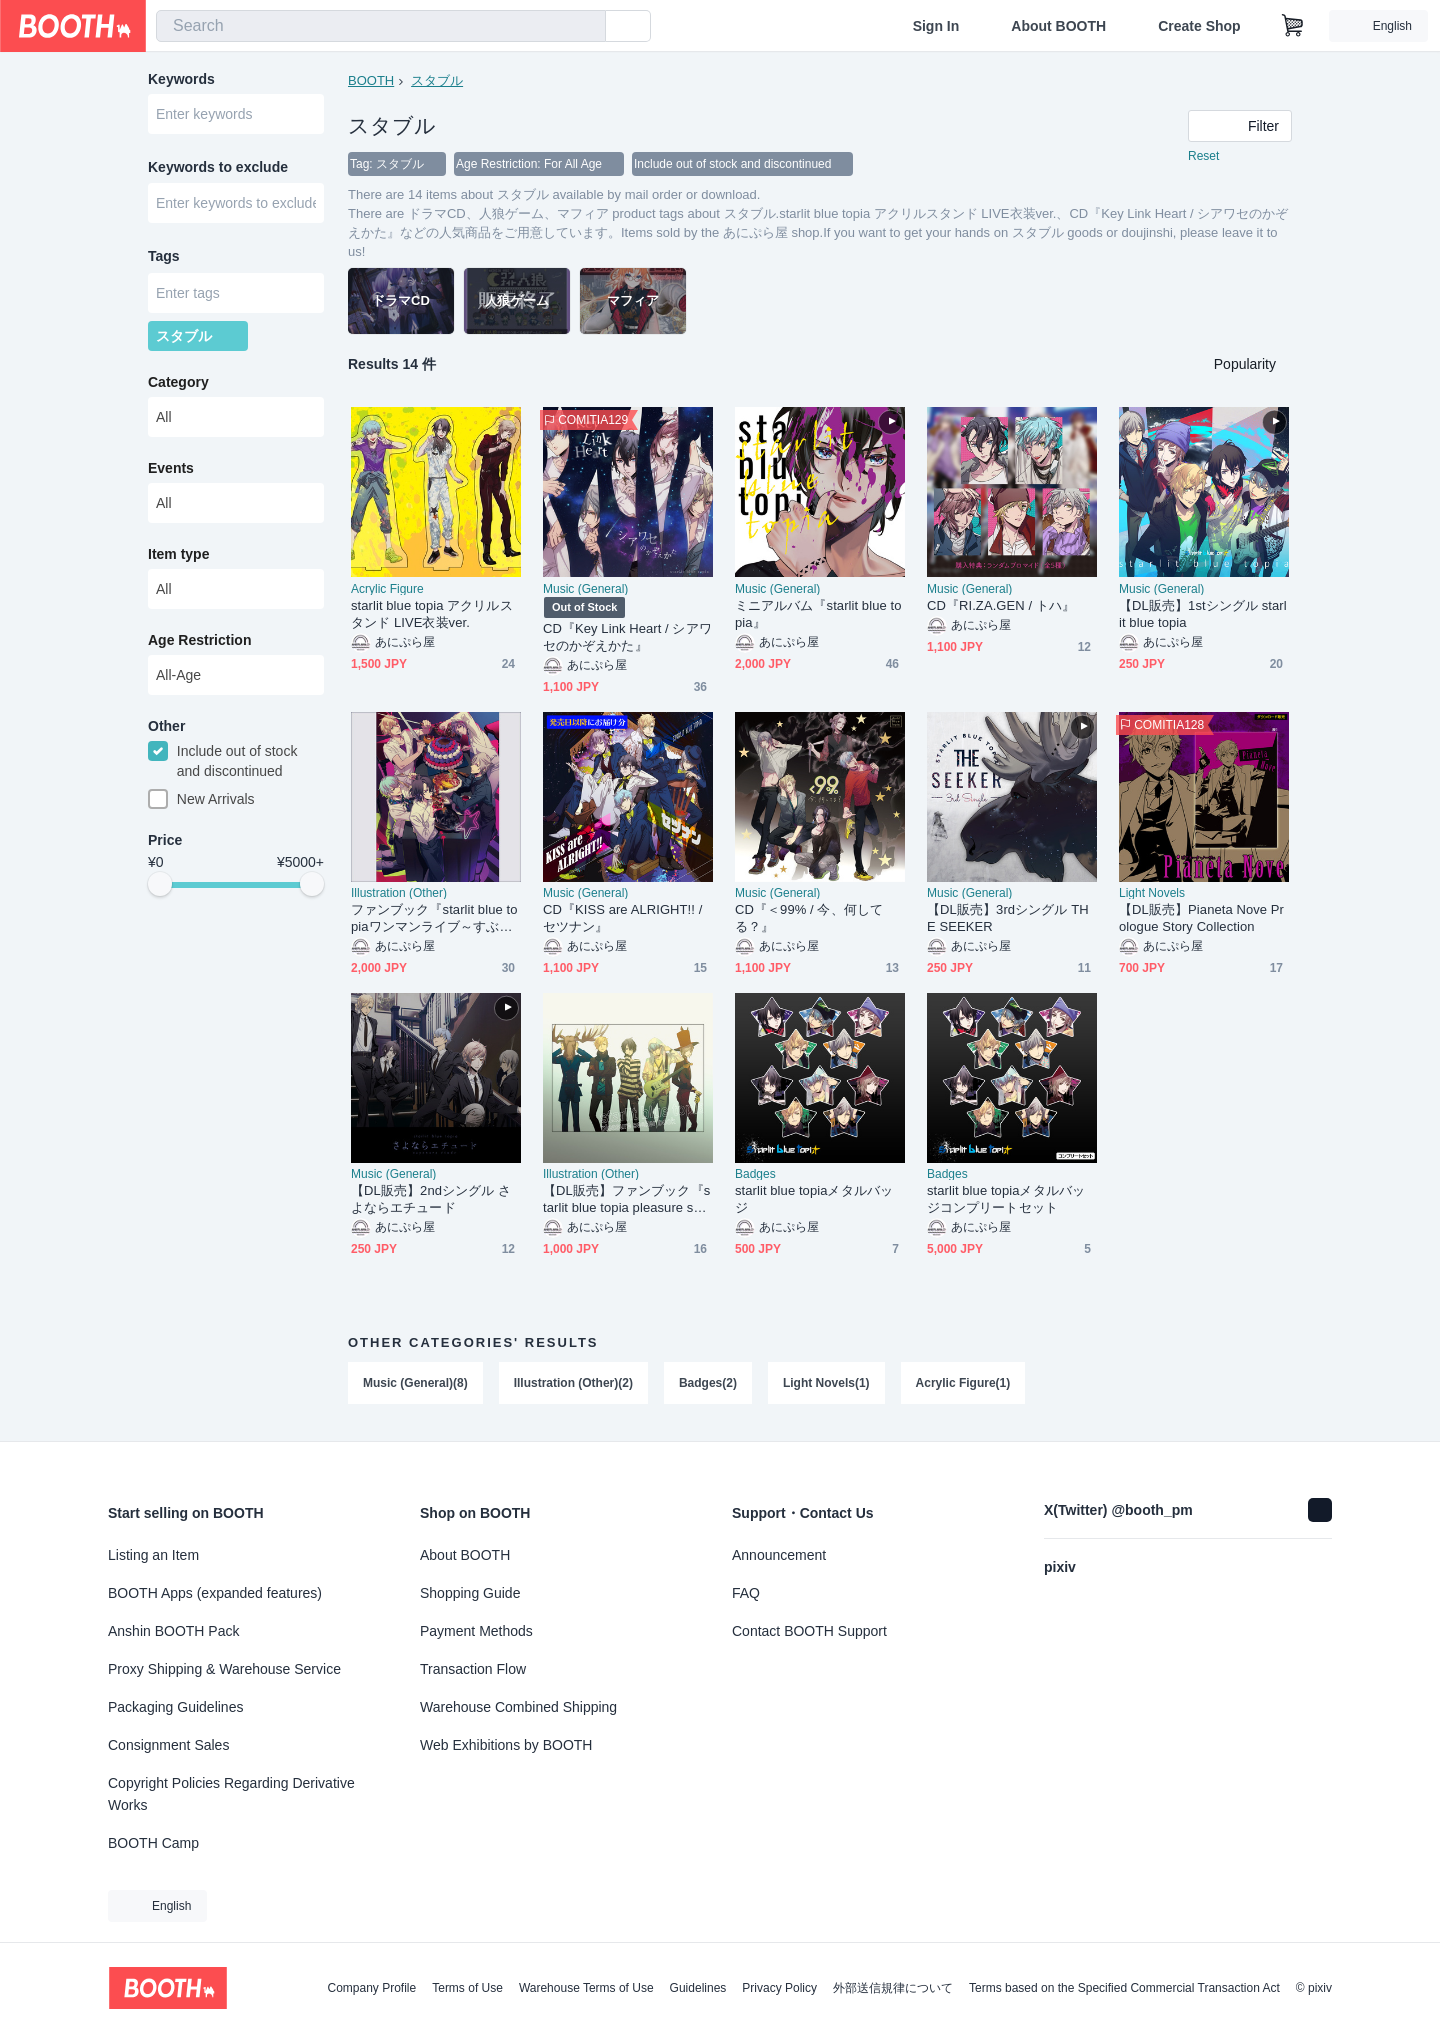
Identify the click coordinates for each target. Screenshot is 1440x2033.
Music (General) (585, 589)
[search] (586, 27)
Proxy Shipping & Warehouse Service (224, 1669)
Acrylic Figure (387, 589)
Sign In (936, 26)
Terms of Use (467, 1988)
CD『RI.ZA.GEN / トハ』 (1001, 605)
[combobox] (381, 26)
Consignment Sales (168, 1745)
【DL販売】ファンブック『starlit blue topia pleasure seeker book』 (626, 1199)
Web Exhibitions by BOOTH (506, 1745)
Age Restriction (199, 641)
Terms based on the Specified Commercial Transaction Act (1124, 1988)
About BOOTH (1058, 26)
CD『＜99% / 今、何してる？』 (809, 918)
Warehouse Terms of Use (586, 1988)
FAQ (746, 1593)
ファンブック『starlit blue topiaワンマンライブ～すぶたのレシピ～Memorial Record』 (434, 918)
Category (178, 383)
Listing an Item (153, 1555)
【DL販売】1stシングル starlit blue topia (1203, 614)
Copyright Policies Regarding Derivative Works (231, 1794)
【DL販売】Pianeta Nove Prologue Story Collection (1201, 918)
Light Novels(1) (826, 1383)
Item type (178, 555)
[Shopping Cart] (1293, 26)
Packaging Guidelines (175, 1707)
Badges (755, 1174)
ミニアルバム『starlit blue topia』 (818, 614)
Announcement (779, 1555)
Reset (1203, 156)
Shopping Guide (470, 1593)
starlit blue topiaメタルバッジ (814, 1199)
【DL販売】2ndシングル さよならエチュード (431, 1199)
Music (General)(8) (415, 1383)
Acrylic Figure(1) (963, 1383)
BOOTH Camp (153, 1843)
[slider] (160, 886)
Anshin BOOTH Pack (174, 1631)
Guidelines (698, 1988)
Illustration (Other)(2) (573, 1383)
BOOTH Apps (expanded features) (215, 1593)
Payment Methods (476, 1631)
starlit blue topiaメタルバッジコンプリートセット (1006, 1199)
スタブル (437, 80)
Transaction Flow (473, 1669)
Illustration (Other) (399, 893)
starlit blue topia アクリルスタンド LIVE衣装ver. (432, 614)
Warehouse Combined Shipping (518, 1707)
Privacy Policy (779, 1988)
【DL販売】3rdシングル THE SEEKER (1008, 918)
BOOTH (371, 80)
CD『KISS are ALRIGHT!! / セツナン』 (622, 918)
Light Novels (1152, 893)
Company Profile (371, 1988)
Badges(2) (708, 1383)
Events (171, 469)
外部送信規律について (893, 1988)
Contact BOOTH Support (809, 1631)
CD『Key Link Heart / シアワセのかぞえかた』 (627, 637)
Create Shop (1199, 26)
